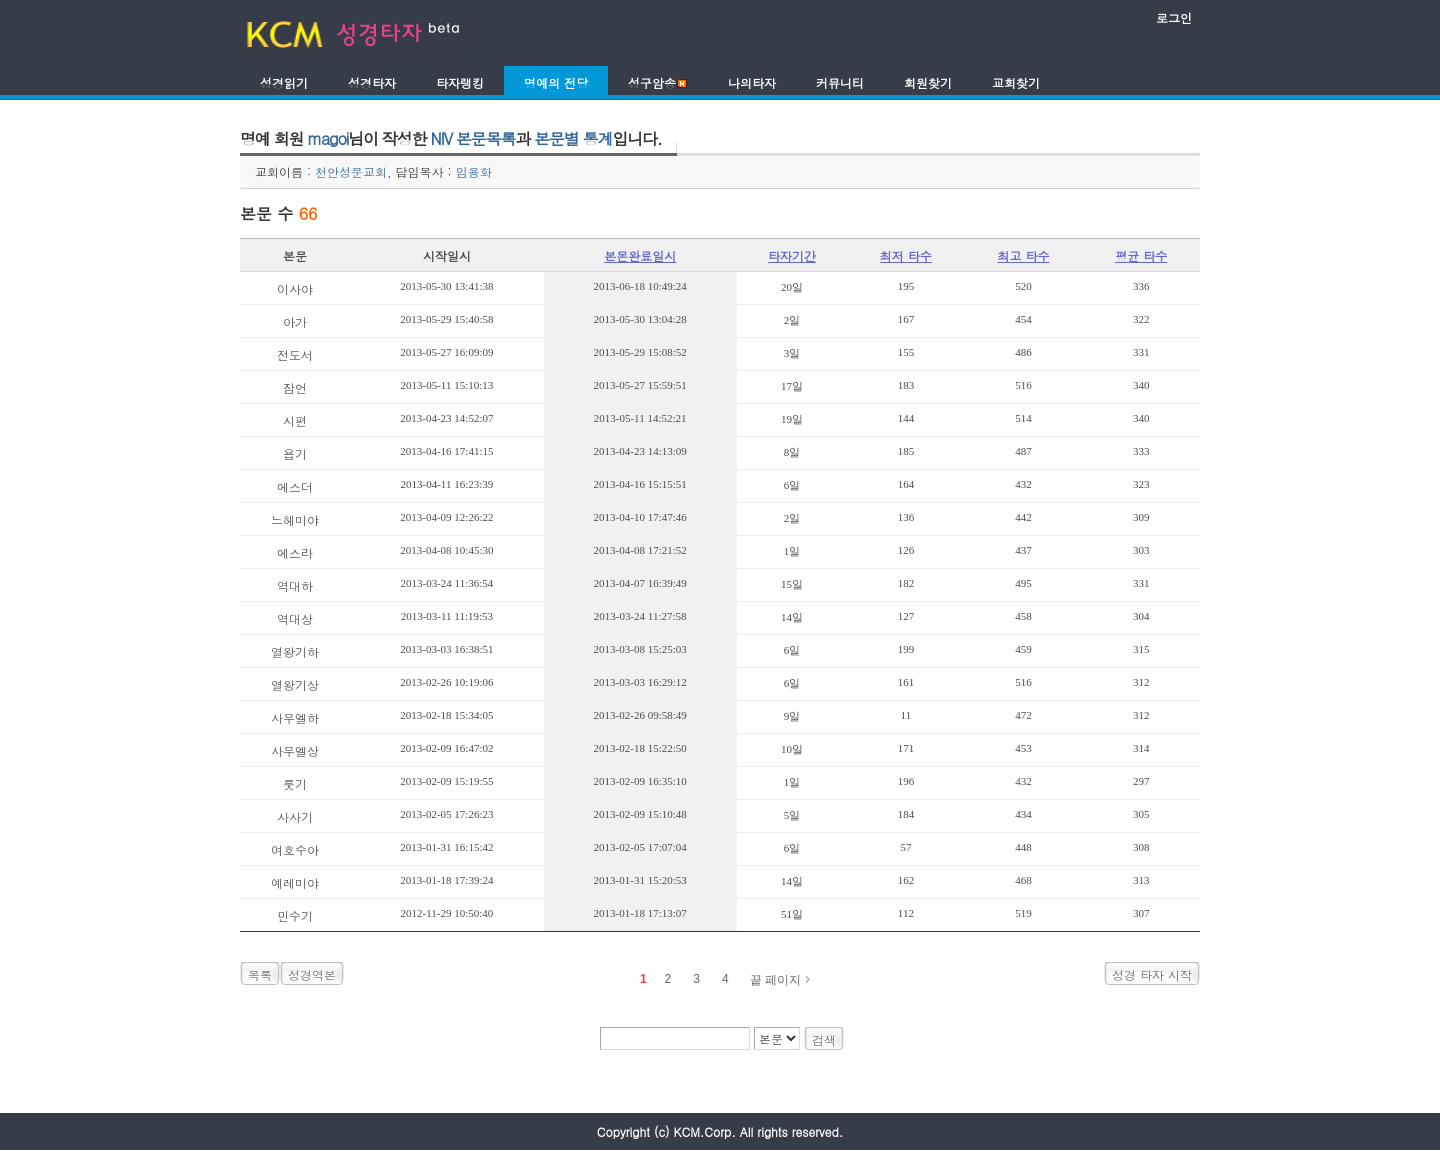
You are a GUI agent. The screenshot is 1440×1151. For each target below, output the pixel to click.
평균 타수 (1141, 255)
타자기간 (792, 255)
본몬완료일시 (640, 255)
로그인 (1174, 17)
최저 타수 (906, 255)
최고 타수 (1023, 255)
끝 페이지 (775, 980)
